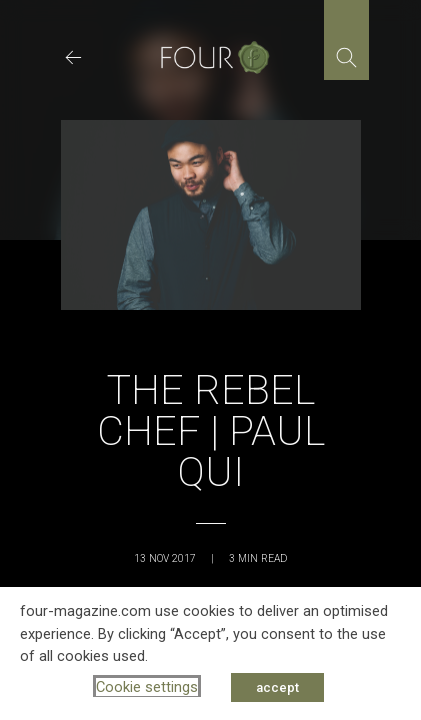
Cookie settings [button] (147, 687)
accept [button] (277, 687)
